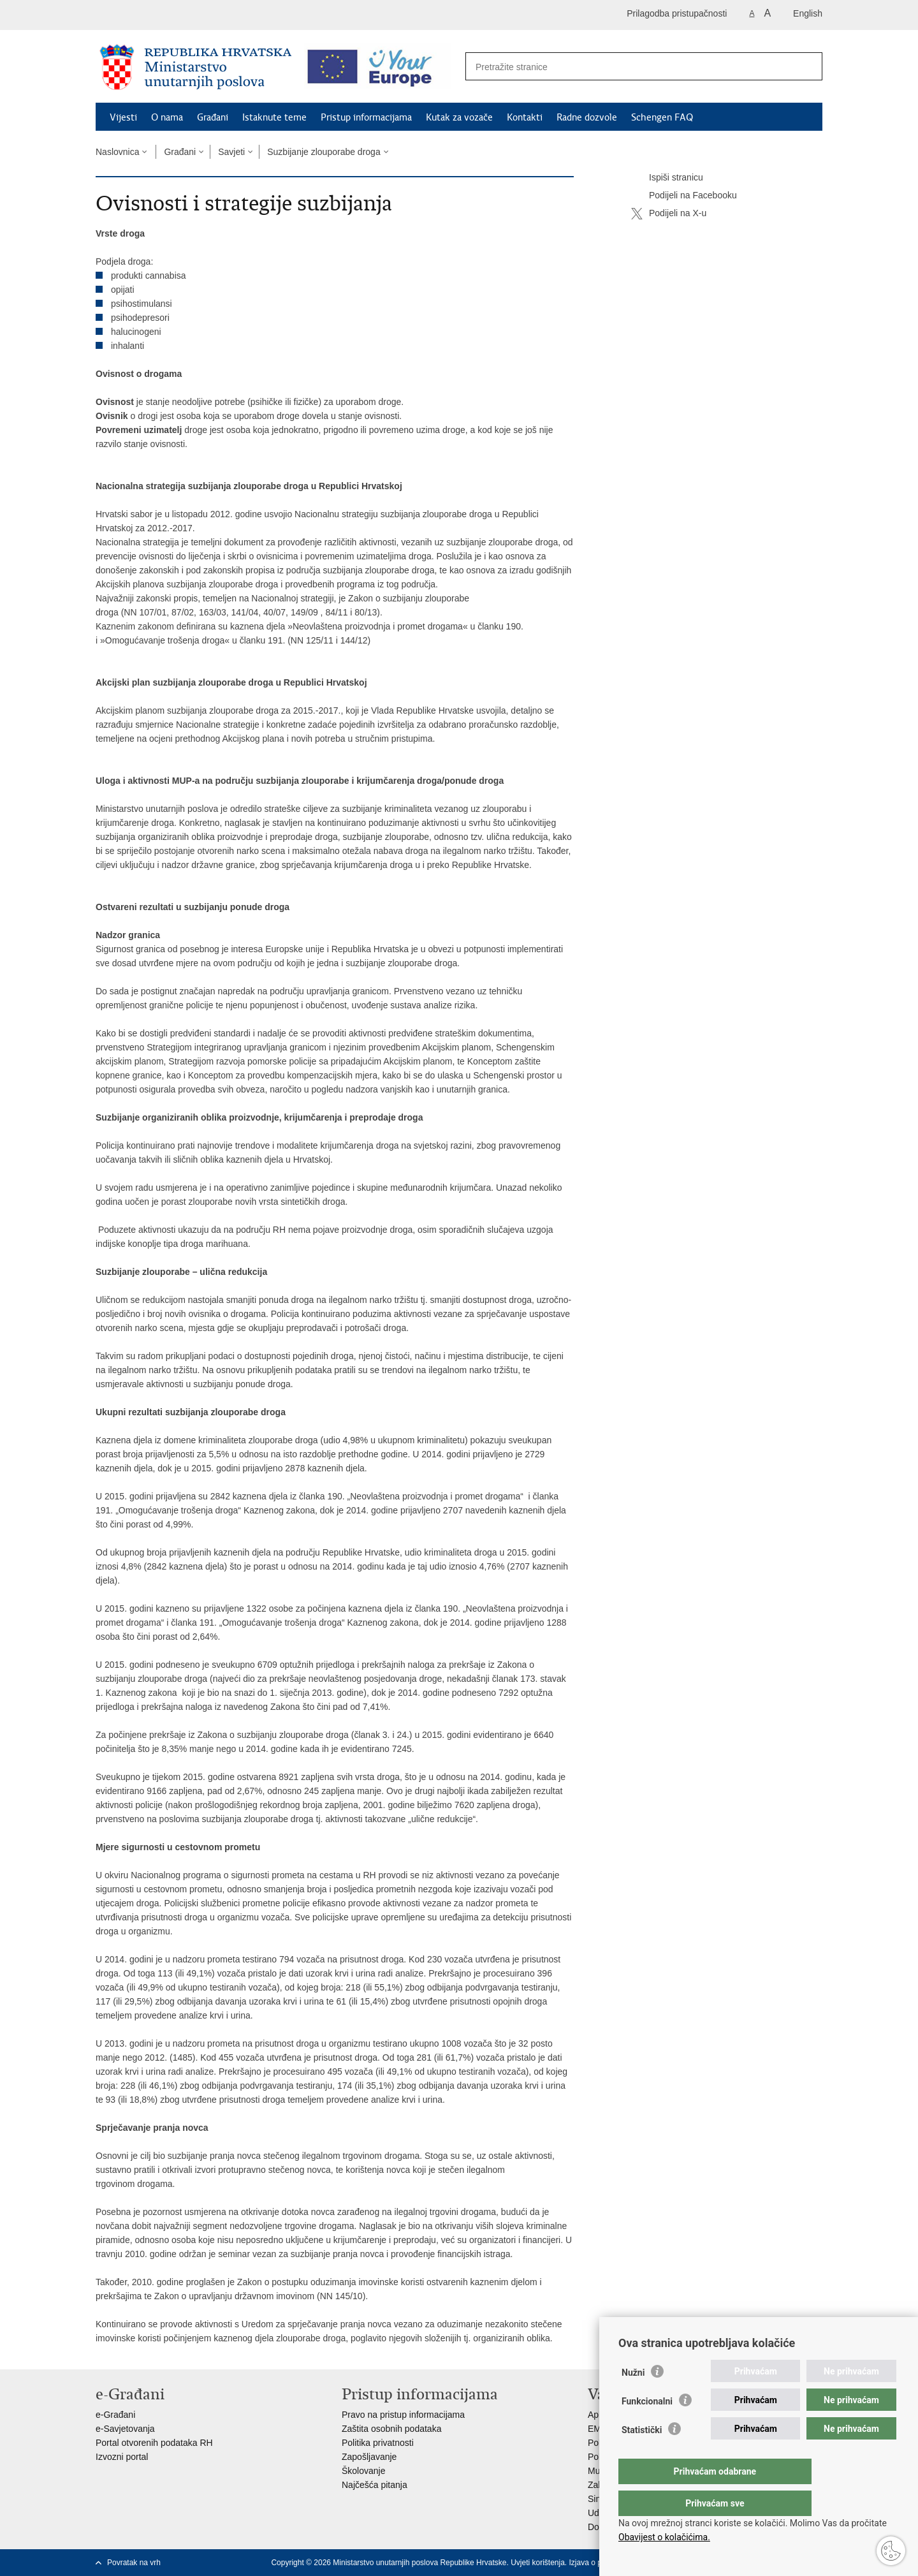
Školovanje (364, 2471)
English (807, 13)
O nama (167, 117)
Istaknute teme (274, 117)
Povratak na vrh (134, 2562)
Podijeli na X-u (668, 213)
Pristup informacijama (366, 117)
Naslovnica (117, 152)
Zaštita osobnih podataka (391, 2429)
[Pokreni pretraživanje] (805, 67)
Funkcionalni (647, 2427)
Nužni (633, 2398)
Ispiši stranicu (667, 178)
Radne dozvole (587, 117)
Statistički (642, 2455)
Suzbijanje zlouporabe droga (323, 152)
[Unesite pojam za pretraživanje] (630, 66)
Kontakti (525, 117)
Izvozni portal (122, 2457)
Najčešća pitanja (374, 2485)
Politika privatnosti (378, 2443)
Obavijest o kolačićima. (664, 2537)
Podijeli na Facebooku (684, 196)
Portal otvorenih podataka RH (154, 2443)
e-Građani (115, 2415)
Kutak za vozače (459, 117)
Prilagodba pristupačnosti (677, 13)
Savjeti (231, 152)
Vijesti (123, 117)
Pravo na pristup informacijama (403, 2415)
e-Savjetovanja (125, 2429)
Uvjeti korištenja (538, 2562)
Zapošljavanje (369, 2457)
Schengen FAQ (662, 117)
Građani (212, 117)
